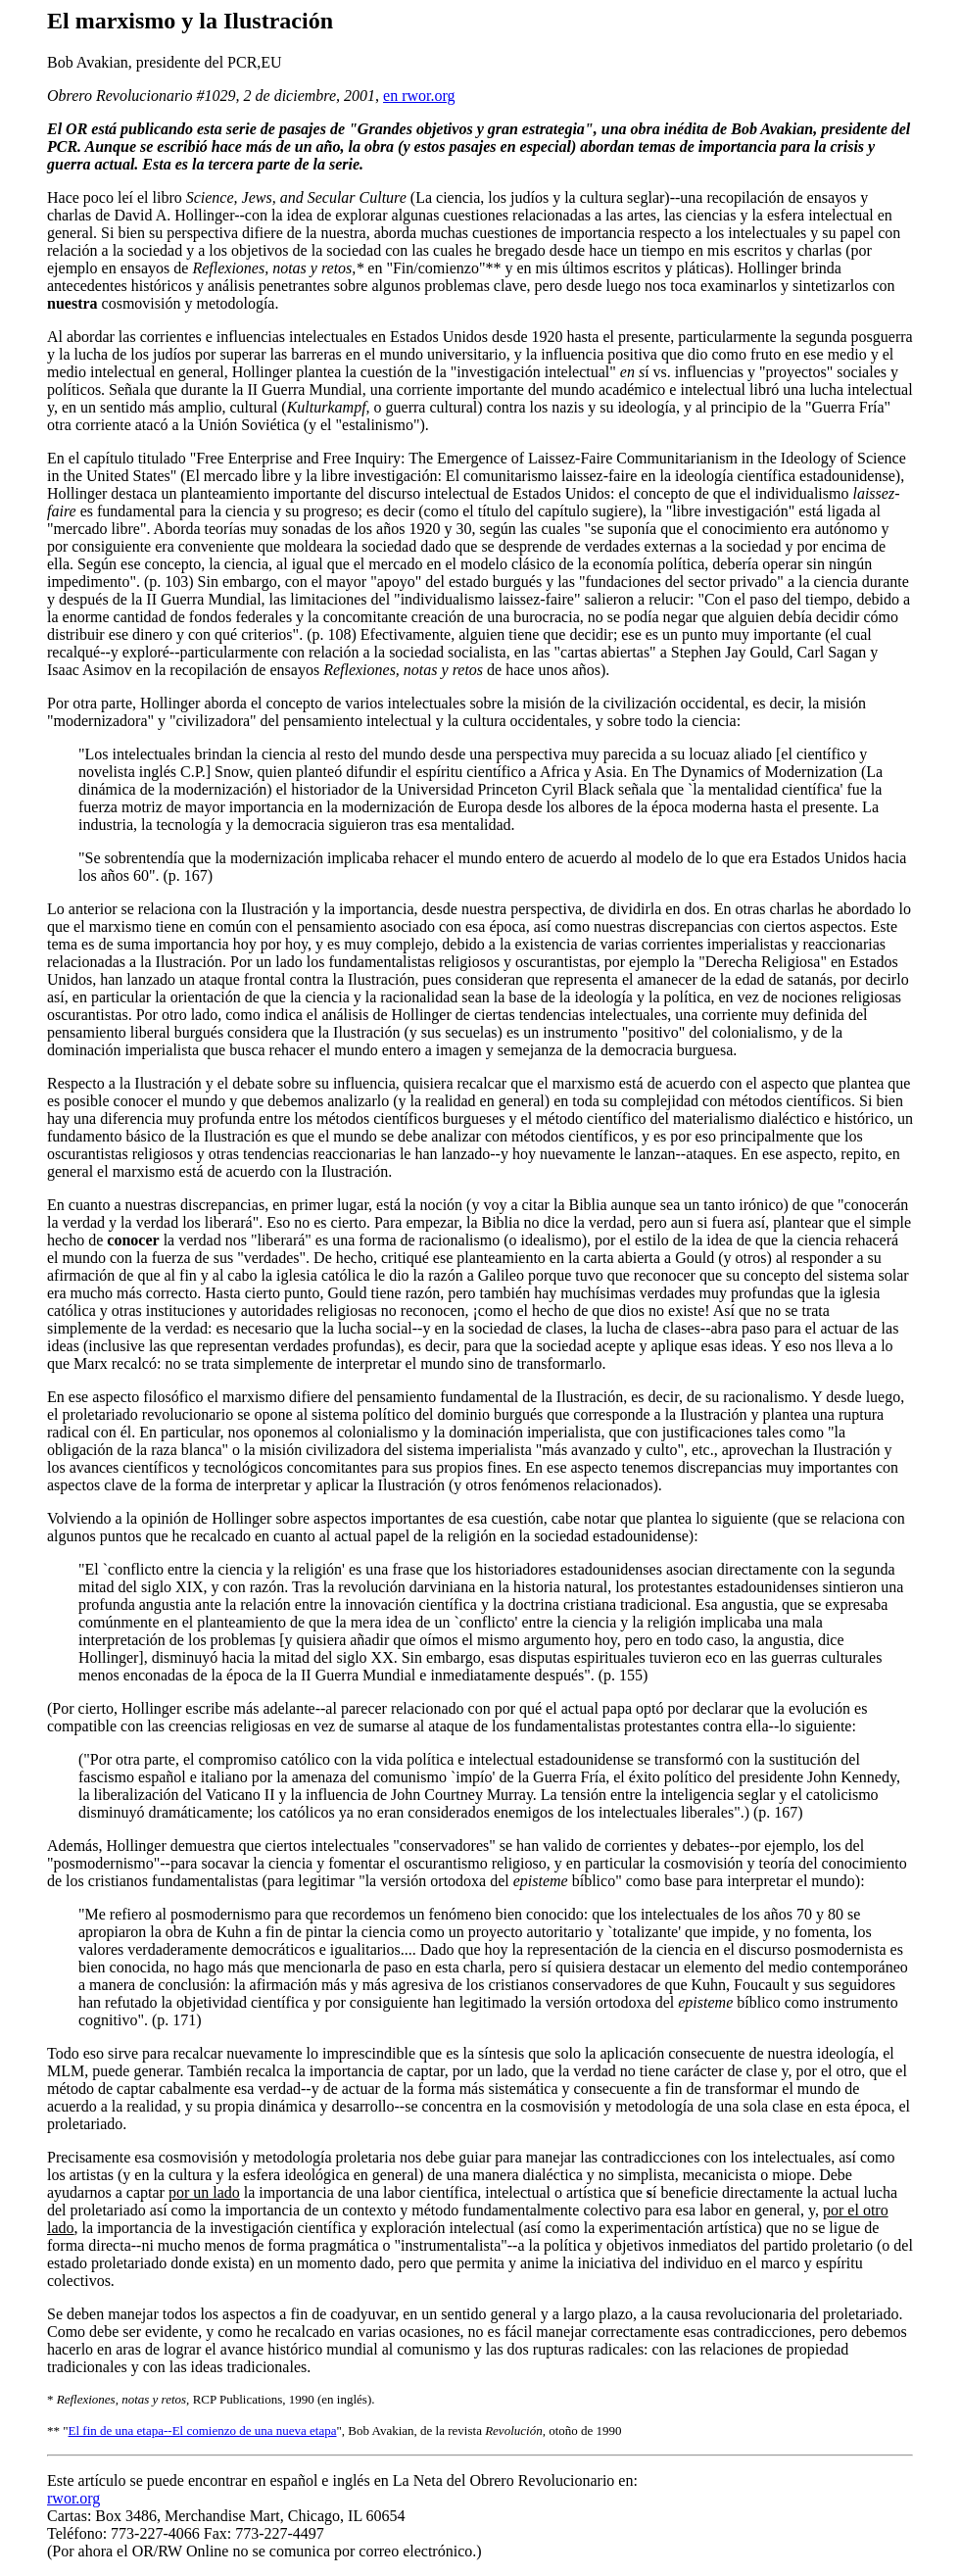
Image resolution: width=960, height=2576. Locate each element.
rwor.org (73, 2498)
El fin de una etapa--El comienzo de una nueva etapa (203, 2430)
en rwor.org (419, 95)
